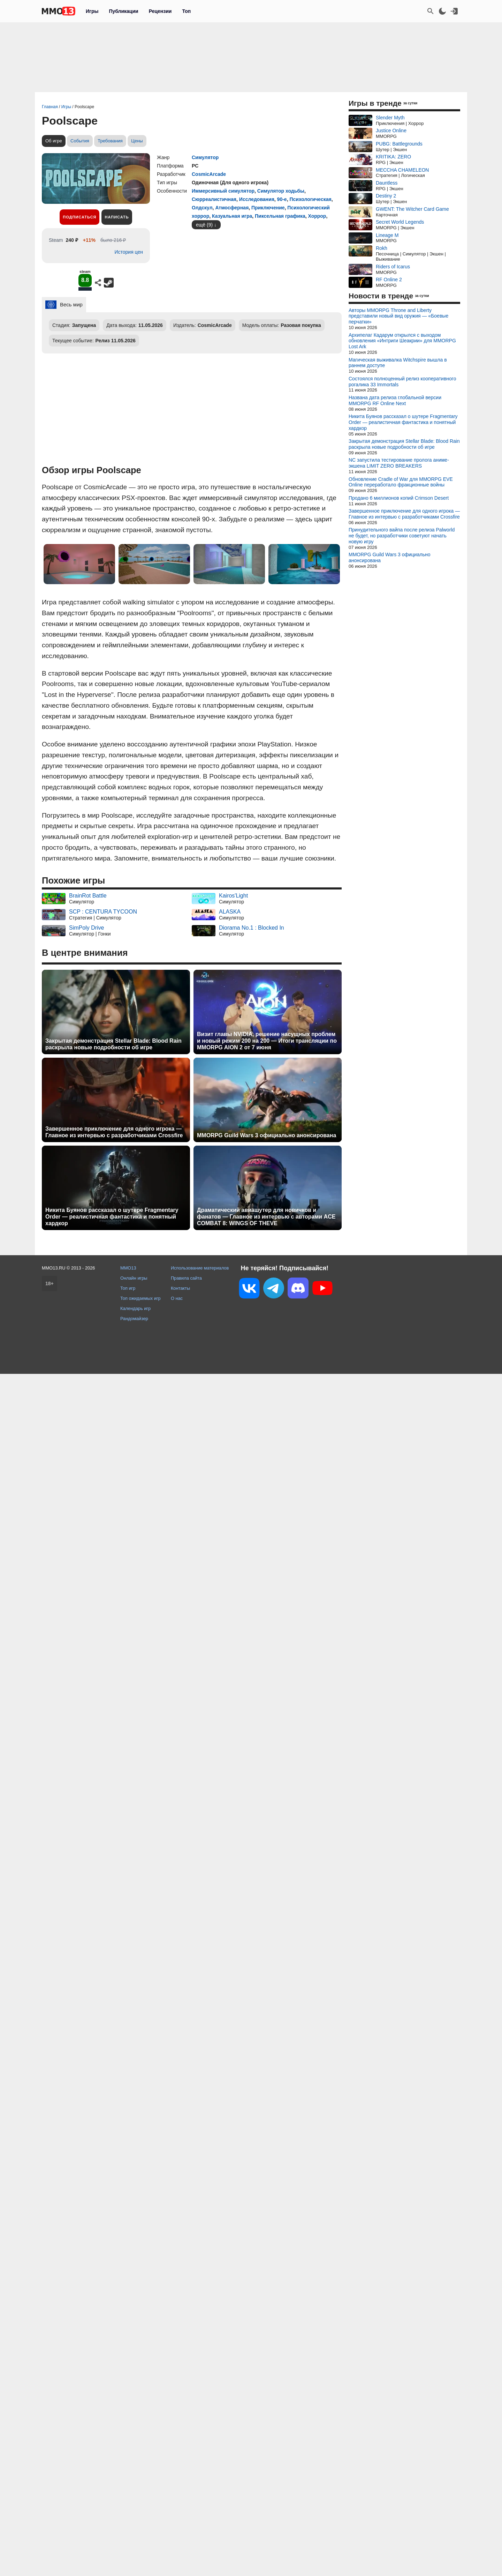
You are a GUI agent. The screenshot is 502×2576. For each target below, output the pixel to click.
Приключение (267, 207)
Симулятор (205, 157)
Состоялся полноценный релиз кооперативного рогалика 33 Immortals (402, 381)
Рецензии (160, 11)
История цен (128, 252)
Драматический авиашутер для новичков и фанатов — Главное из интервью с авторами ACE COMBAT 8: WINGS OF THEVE (266, 1216)
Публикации (123, 11)
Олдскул (202, 207)
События (79, 140)
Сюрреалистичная (214, 199)
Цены (137, 140)
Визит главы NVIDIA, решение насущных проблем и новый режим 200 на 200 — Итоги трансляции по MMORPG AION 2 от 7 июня (267, 1040)
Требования (110, 140)
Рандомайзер (134, 1318)
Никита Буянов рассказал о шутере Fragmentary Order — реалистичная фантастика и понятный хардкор (111, 1216)
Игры (92, 11)
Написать (117, 217)
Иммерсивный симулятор (223, 191)
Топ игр (127, 1288)
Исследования (256, 199)
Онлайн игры (133, 1278)
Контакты (180, 1288)
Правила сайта (186, 1278)
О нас (177, 1298)
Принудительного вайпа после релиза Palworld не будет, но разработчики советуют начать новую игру (402, 535)
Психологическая (310, 199)
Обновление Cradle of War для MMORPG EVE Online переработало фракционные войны (401, 482)
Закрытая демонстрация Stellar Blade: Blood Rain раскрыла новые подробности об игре (113, 1044)
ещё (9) (204, 225)
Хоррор (317, 216)
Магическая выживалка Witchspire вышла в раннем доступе (398, 362)
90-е (282, 199)
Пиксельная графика (280, 216)
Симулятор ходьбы (280, 191)
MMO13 (128, 1268)
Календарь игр (135, 1308)
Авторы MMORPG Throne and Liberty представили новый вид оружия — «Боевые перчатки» (398, 316)
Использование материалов (200, 1268)
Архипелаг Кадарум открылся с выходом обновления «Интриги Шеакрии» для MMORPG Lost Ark (402, 341)
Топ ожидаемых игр (140, 1298)
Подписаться (79, 217)
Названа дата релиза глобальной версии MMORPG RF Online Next (395, 400)
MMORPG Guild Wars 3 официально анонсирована (266, 1135)
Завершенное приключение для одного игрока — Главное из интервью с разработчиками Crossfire (114, 1132)
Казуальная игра (232, 216)
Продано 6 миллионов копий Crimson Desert (399, 498)
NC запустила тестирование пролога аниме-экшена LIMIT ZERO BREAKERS (399, 463)
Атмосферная (232, 207)
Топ (186, 11)
